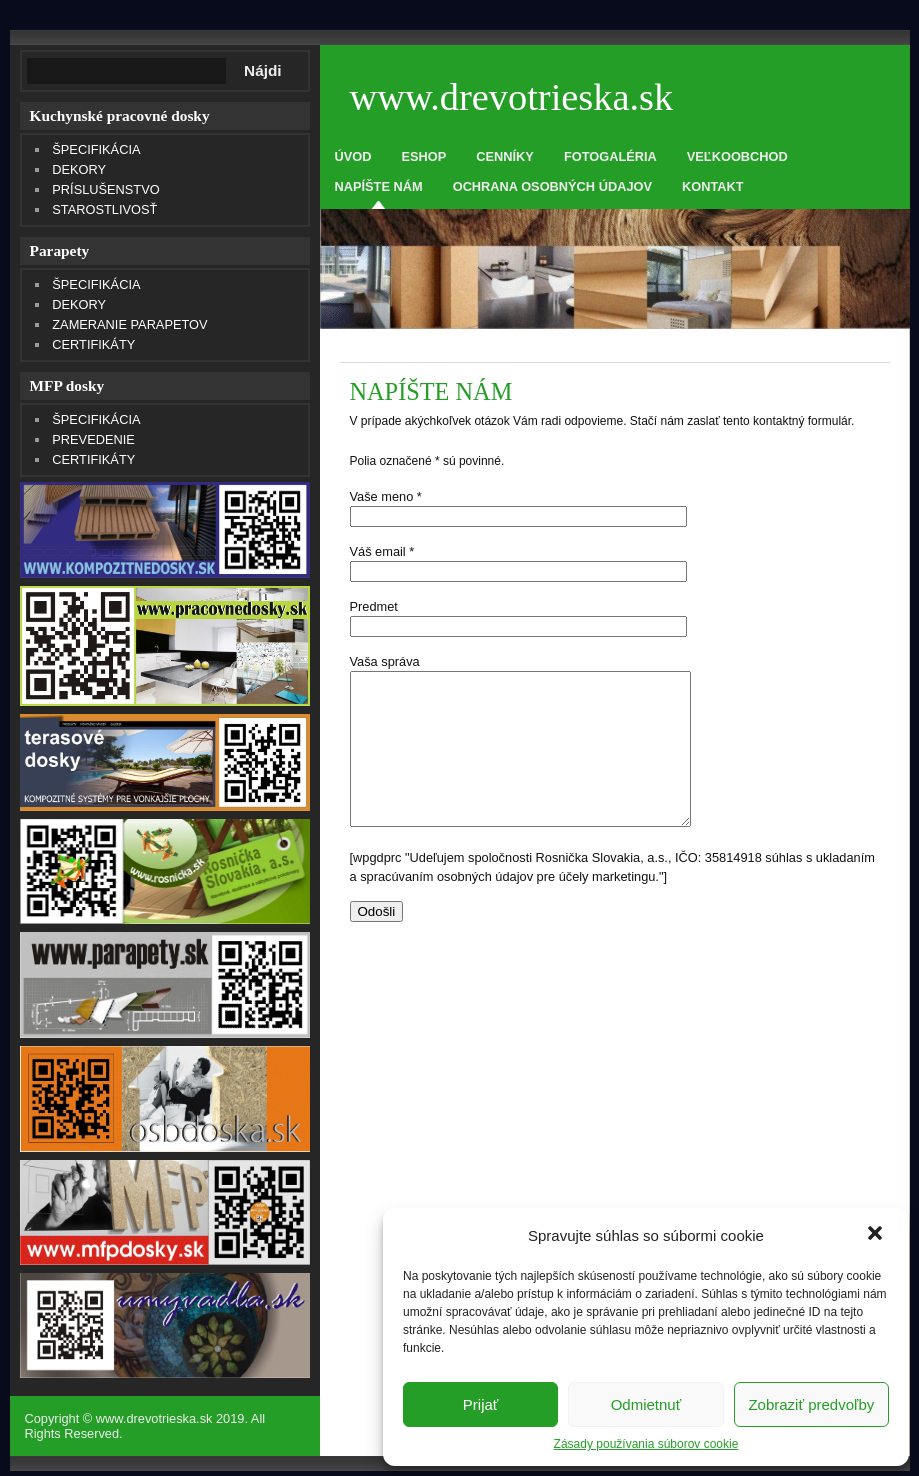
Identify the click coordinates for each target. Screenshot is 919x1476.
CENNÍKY (505, 156)
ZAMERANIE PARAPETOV (129, 324)
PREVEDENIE (93, 439)
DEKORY (79, 169)
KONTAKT (713, 186)
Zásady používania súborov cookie (646, 1444)
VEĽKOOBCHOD (737, 156)
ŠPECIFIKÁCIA (96, 149)
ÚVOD (353, 156)
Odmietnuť (646, 1404)
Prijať (481, 1404)
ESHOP (423, 156)
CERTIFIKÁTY (93, 344)
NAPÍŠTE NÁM (379, 186)
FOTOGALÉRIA (610, 156)
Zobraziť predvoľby (811, 1404)
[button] (877, 1235)
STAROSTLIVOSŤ (104, 209)
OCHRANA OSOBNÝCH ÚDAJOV (552, 186)
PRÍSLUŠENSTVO (105, 189)
